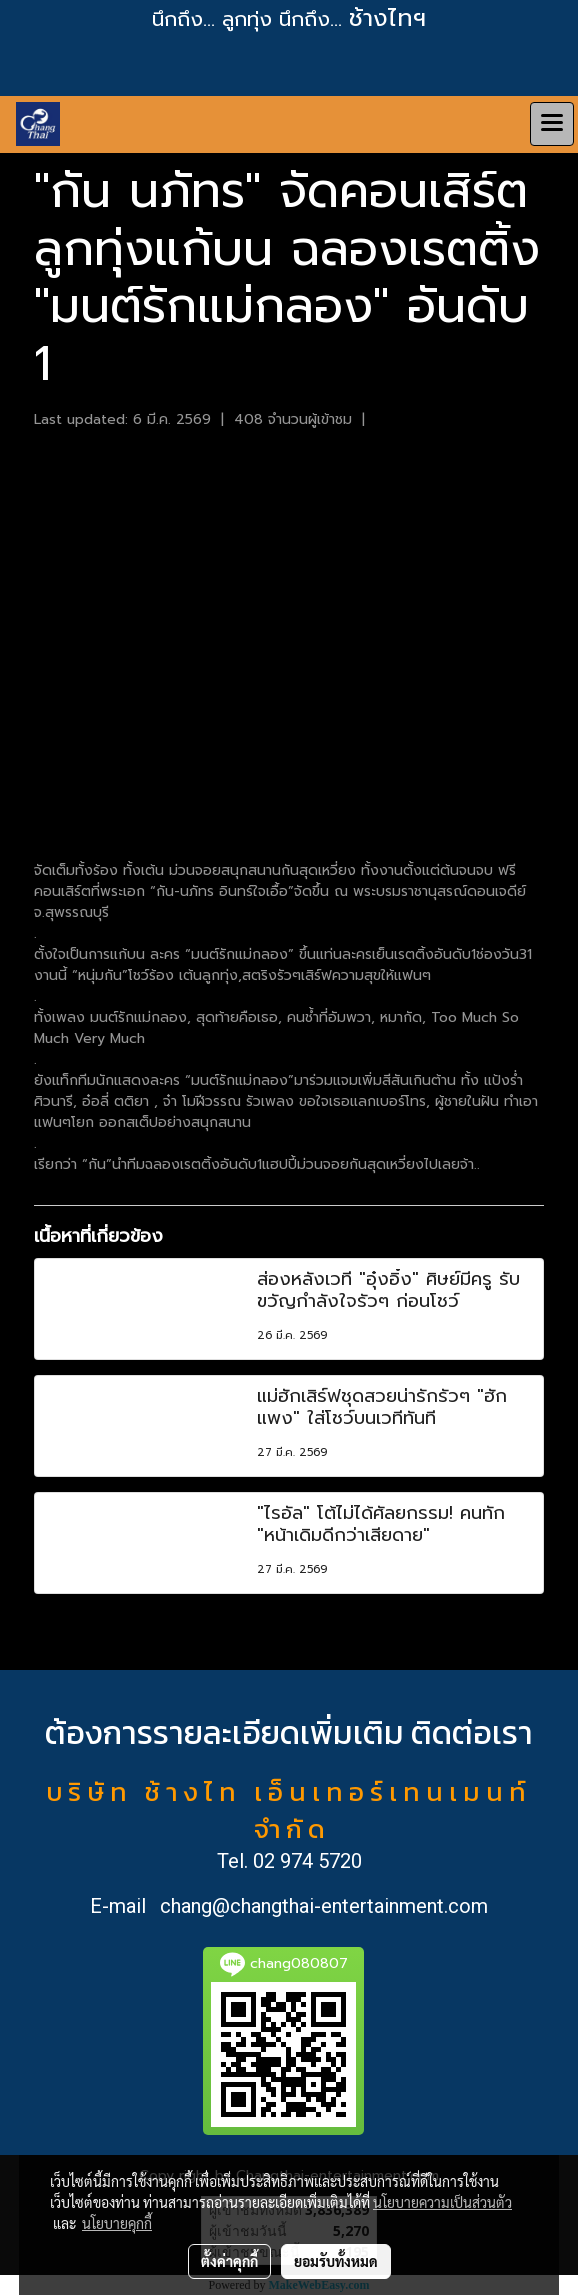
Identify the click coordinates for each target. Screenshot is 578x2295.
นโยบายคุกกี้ (117, 2223)
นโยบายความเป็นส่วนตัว (442, 2202)
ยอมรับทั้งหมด (336, 2261)
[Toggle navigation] (552, 124)
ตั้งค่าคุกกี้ (229, 2261)
